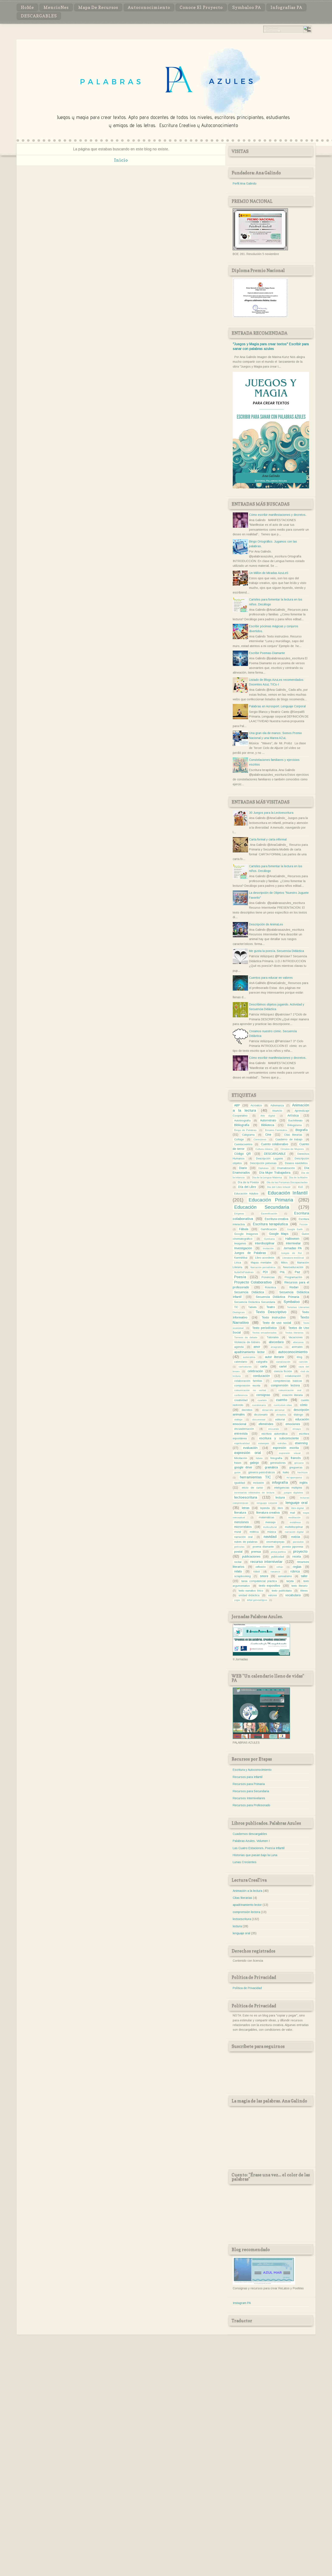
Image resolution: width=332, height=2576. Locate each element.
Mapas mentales (261, 1262)
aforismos (298, 1342)
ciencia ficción (283, 1371)
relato (238, 1571)
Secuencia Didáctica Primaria (277, 1297)
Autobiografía (242, 1120)
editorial (280, 1419)
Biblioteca (267, 1125)
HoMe (27, 7)
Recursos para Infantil (247, 1777)
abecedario (276, 1342)
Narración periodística (263, 1267)
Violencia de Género (247, 1342)
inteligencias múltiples (288, 1487)
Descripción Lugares (269, 1158)
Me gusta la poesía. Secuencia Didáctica (276, 951)
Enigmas (239, 1213)
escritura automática (274, 1433)
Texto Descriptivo (271, 1312)
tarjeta (290, 1581)
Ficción (304, 1224)
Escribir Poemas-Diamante (267, 653)
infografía (280, 1482)
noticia (295, 1536)
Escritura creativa (276, 1219)
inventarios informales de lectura (254, 1492)
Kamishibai (240, 1257)
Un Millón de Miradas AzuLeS (268, 573)
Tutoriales (273, 1337)
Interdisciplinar (265, 1243)
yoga (237, 1600)
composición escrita (247, 1385)
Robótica (270, 1287)
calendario (240, 1361)
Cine (268, 1134)
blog (299, 1357)
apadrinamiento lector (249, 1352)
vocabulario (293, 1595)
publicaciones (251, 1556)
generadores (278, 1462)
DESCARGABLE (275, 1153)
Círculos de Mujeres (292, 1149)
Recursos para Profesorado (251, 1805)
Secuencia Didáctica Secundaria (254, 1302)
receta (296, 1556)
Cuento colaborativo (274, 1144)
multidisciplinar (294, 1527)
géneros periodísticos (261, 1472)
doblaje (238, 1419)
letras (245, 1508)
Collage (239, 1139)
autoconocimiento (293, 1352)
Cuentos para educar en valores (271, 977)
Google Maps (279, 1233)
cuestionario (259, 1405)
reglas (297, 1566)
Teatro (270, 1307)
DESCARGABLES (39, 15)
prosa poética (278, 1552)
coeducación (261, 1376)
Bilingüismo (294, 1125)
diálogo (298, 1414)
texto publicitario (282, 1590)
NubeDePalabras (244, 1272)
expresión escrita (286, 1447)
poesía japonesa (292, 1546)
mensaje (270, 1522)
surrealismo (285, 1576)
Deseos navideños (296, 1163)
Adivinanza (277, 1105)
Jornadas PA (292, 1248)
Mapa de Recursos (98, 7)
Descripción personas (263, 1163)
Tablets (252, 1307)
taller (304, 1576)
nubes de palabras (245, 1541)
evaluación (250, 1447)
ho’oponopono (294, 1477)
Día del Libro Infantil (278, 1187)
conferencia (241, 1395)
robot (256, 1571)
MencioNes (56, 7)
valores (272, 1595)
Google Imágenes (246, 1233)
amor (257, 1346)
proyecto (300, 1552)
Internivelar (293, 1243)
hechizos (302, 1472)
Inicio (121, 160)
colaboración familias (248, 1380)
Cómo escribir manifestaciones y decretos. (277, 514)
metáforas (295, 1522)
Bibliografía (241, 1125)
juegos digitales (293, 1492)
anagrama (276, 1347)
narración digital (294, 1532)
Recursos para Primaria (249, 1784)
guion (237, 1472)
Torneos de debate (245, 1337)
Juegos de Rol (291, 1253)
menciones (241, 1522)
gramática (271, 1467)
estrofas (281, 1443)
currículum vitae (283, 1405)
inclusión (258, 1482)
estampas (263, 1443)
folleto (259, 1458)
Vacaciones (296, 1337)
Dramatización (286, 1168)
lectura (280, 1497)
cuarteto (262, 1400)
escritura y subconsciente (279, 1438)
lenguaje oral (297, 1503)
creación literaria (292, 1395)
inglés (304, 1482)
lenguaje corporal (267, 1503)
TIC (236, 1307)
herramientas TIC (255, 1477)
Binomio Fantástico (276, 1130)
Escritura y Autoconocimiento (252, 1769)
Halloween (292, 1238)
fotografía (276, 1458)
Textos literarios (294, 1332)
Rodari (294, 1287)
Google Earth (295, 1229)
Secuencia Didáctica (249, 1292)
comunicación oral (289, 1390)
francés (296, 1458)
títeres (304, 1590)
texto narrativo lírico (251, 1590)
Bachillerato (295, 1120)
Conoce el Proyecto (201, 7)
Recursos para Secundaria (251, 1791)
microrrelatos (243, 1526)
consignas (263, 1395)
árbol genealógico (257, 1600)
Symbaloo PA (246, 7)
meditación (294, 1517)
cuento (281, 1400)
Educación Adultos (246, 1193)
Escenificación (269, 1213)
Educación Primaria (271, 1200)
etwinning (301, 1443)
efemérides (266, 1424)
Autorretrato (268, 1120)
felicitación (240, 1458)
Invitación (268, 1248)
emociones (293, 1424)
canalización (283, 1362)
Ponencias (268, 1277)
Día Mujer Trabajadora (275, 1172)
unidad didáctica (249, 1595)
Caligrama (248, 1134)
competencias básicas (287, 1380)
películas (239, 1546)
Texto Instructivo (274, 1317)
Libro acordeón (264, 1257)
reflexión (261, 1566)
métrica (254, 1531)
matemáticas (266, 1517)
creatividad (241, 1400)
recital (237, 1562)
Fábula (243, 1229)
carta (263, 1366)
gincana (299, 1463)
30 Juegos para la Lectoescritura (271, 812)
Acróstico (256, 1105)
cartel (283, 1366)
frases (237, 1462)
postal (238, 1551)
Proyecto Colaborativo (253, 1282)
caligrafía (261, 1361)
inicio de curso (252, 1487)
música (271, 1531)
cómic (304, 1405)
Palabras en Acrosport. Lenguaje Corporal (277, 706)
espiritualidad (242, 1443)
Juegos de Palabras (250, 1253)
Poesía (240, 1277)
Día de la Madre (298, 1177)
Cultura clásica (264, 1149)
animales (297, 1346)
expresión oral (247, 1453)
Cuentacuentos (243, 1144)
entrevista (241, 1433)
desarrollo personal (273, 1410)
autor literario (274, 1357)
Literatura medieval (293, 1257)
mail (292, 1512)
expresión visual (290, 1453)
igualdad (239, 1482)
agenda (239, 1346)
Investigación (243, 1248)
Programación (293, 1277)
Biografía (302, 1130)
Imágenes (240, 1243)
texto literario (299, 1585)
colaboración (293, 1376)
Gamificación (269, 1229)
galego (254, 1462)
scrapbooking (242, 1576)
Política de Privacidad (247, 1988)
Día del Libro (247, 1187)
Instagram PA (242, 2303)
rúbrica (295, 1571)
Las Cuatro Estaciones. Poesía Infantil (258, 1848)
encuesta (273, 1429)
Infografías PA (286, 7)
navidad (270, 1537)
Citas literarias (293, 1134)
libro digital (297, 1508)
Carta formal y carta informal (268, 839)
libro (280, 1508)
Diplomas (263, 1168)
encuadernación (244, 1428)
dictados (281, 1414)
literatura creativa (268, 1512)
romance (275, 1571)
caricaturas (245, 1366)
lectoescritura (245, 1497)
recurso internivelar (266, 1562)
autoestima (249, 1357)
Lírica (237, 1262)
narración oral (243, 1536)
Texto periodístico (264, 1328)
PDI (265, 1272)
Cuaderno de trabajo (289, 1139)
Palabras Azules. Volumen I (251, 1841)
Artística (293, 1115)
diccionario (261, 1414)
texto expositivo (269, 1585)
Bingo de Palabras (245, 1130)
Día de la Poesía (248, 1182)
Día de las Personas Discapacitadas (287, 1182)
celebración (255, 1371)
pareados (298, 1542)
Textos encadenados (264, 1332)
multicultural (270, 1527)
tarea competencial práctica (259, 1581)
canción (303, 1362)
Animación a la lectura (247, 1890)
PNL (282, 1272)
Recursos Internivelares (249, 1798)
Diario (243, 1168)
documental (258, 1419)
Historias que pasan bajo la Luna (255, 1855)
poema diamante (263, 1546)
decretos (247, 1410)
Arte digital (268, 1115)
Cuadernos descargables (250, 1834)
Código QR (242, 1153)
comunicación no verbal (250, 1390)
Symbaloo (292, 1302)
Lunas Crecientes (244, 1862)
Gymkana (269, 1239)
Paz (297, 1272)
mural (237, 1531)
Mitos (284, 1262)
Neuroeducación (293, 1267)
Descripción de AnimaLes (266, 924)
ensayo (297, 1429)
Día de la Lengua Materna (267, 1177)
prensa (256, 1551)
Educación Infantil (287, 1193)
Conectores (260, 1139)
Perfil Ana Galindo (244, 183)
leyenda (265, 1508)
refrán (279, 1567)
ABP (237, 1105)
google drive (243, 1467)
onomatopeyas (275, 1541)
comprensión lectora (285, 1385)
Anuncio (277, 1110)
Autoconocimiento (149, 7)
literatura (240, 1512)
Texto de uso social (276, 1322)
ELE (300, 1187)
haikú (286, 1472)
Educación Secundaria (261, 1207)
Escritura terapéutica (270, 1224)
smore (264, 1576)
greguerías (295, 1467)
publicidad (277, 1556)
